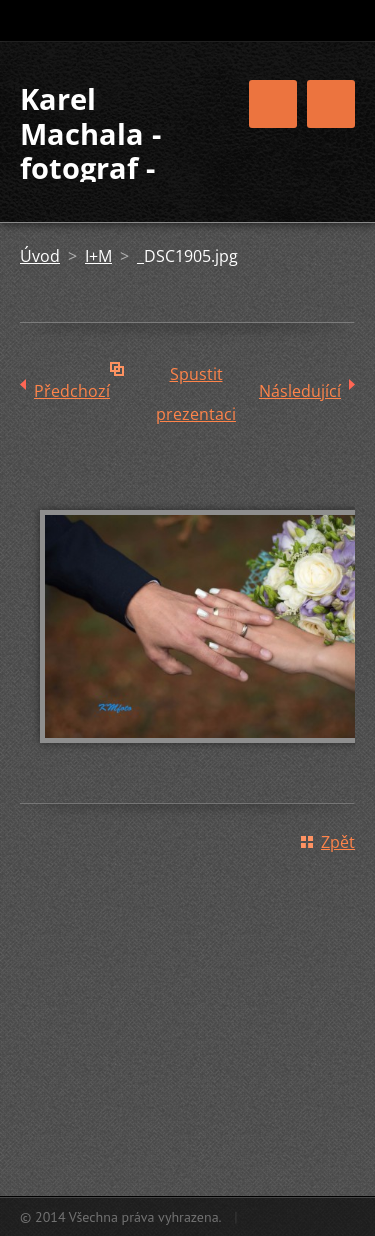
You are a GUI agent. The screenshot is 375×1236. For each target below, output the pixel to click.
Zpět (338, 842)
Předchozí (72, 391)
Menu (331, 104)
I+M (98, 256)
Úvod (40, 256)
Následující (300, 391)
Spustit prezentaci (196, 378)
